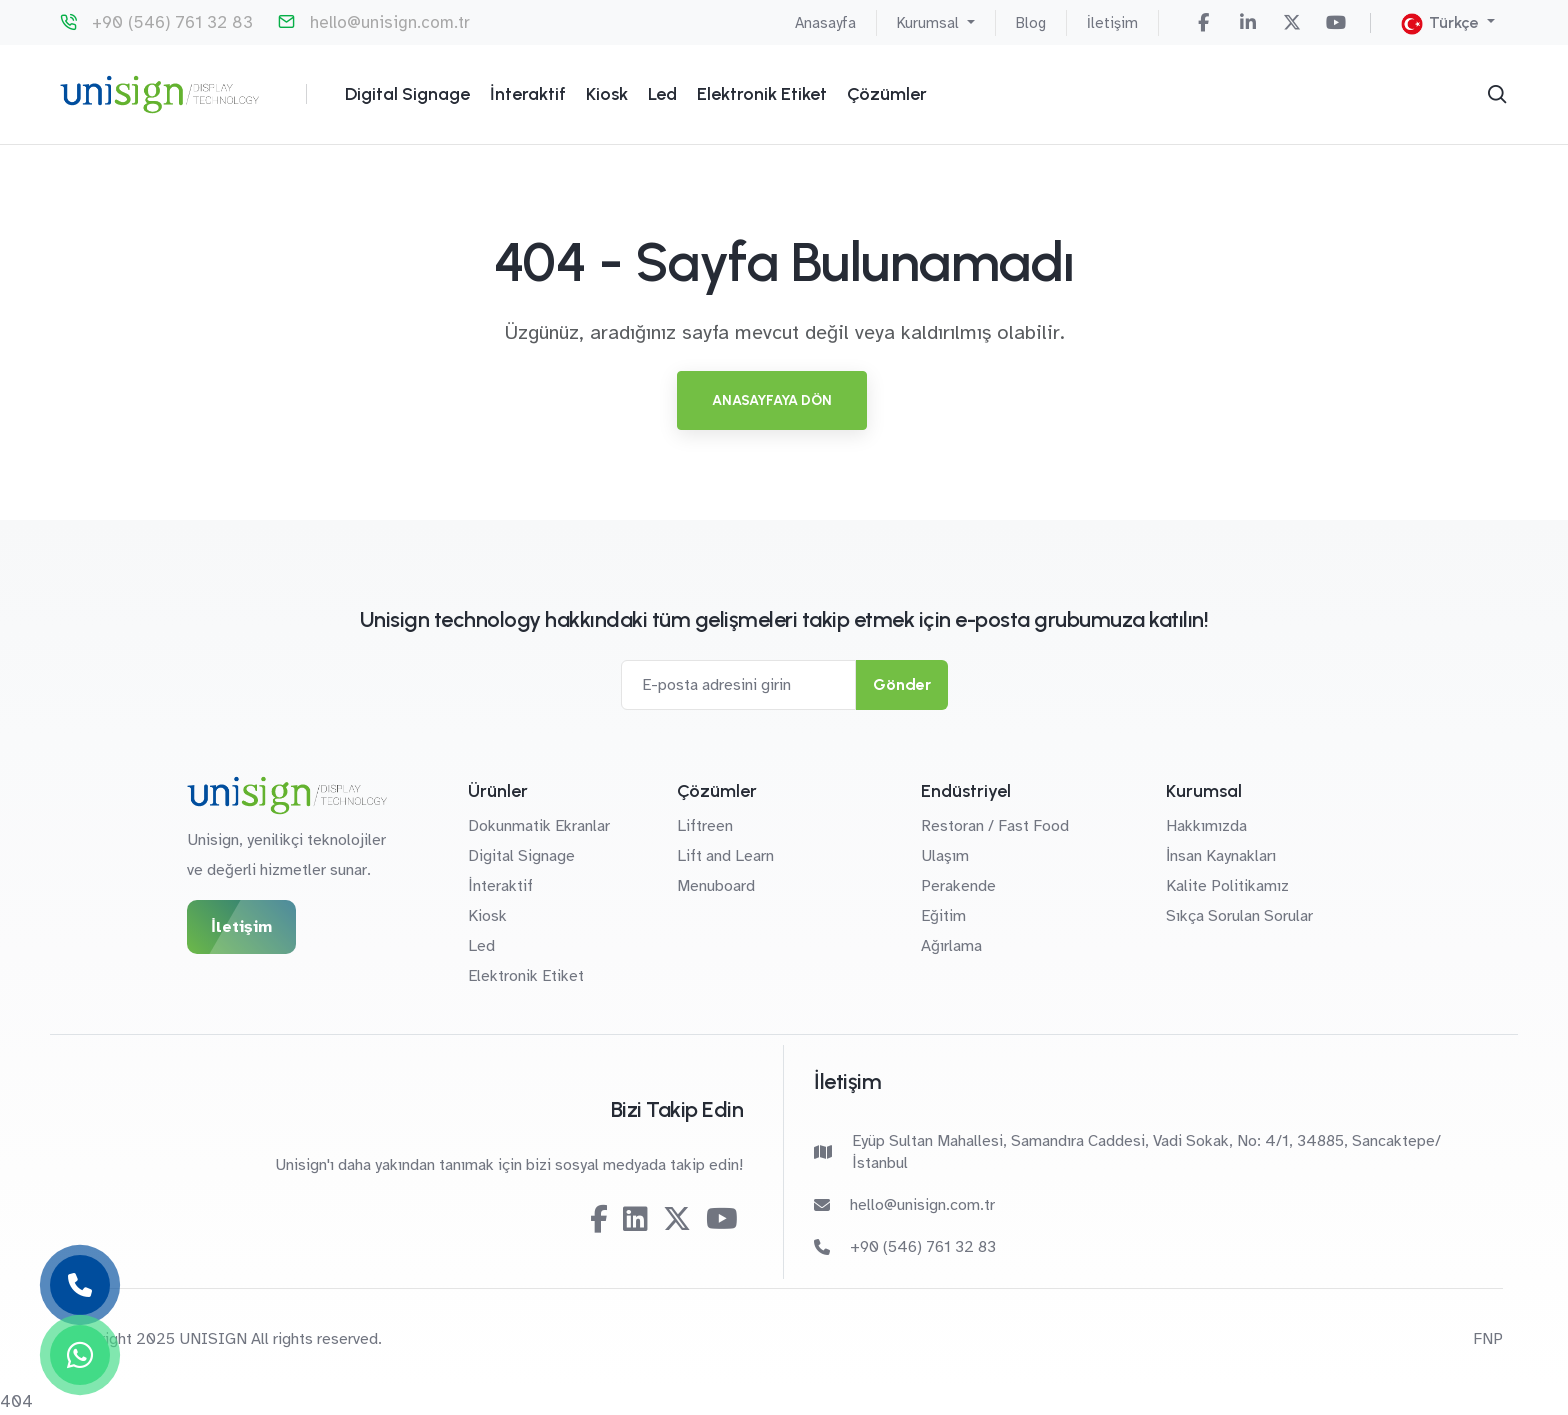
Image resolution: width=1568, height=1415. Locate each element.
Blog (1031, 23)
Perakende (958, 886)
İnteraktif (528, 94)
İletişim (1112, 23)
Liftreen (705, 826)
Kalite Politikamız (1227, 886)
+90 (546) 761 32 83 (172, 22)
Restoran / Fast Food (995, 826)
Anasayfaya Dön (772, 400)
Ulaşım (945, 856)
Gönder (902, 684)
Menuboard (716, 886)
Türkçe (1442, 24)
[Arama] (1497, 94)
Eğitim (943, 916)
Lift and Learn (725, 856)
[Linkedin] (1248, 23)
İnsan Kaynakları (1221, 856)
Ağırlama (951, 946)
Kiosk (607, 94)
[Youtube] (1336, 23)
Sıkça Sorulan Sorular (1239, 916)
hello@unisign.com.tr (390, 22)
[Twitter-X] (1292, 23)
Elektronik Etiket (762, 94)
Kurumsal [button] (930, 23)
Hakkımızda (1206, 826)
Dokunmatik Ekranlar (539, 826)
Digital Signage (407, 94)
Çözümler (887, 94)
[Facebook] (1204, 23)
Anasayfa (825, 23)
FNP (1488, 1339)
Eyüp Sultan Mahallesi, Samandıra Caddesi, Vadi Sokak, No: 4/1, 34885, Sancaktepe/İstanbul (1127, 1152)
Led (662, 94)
